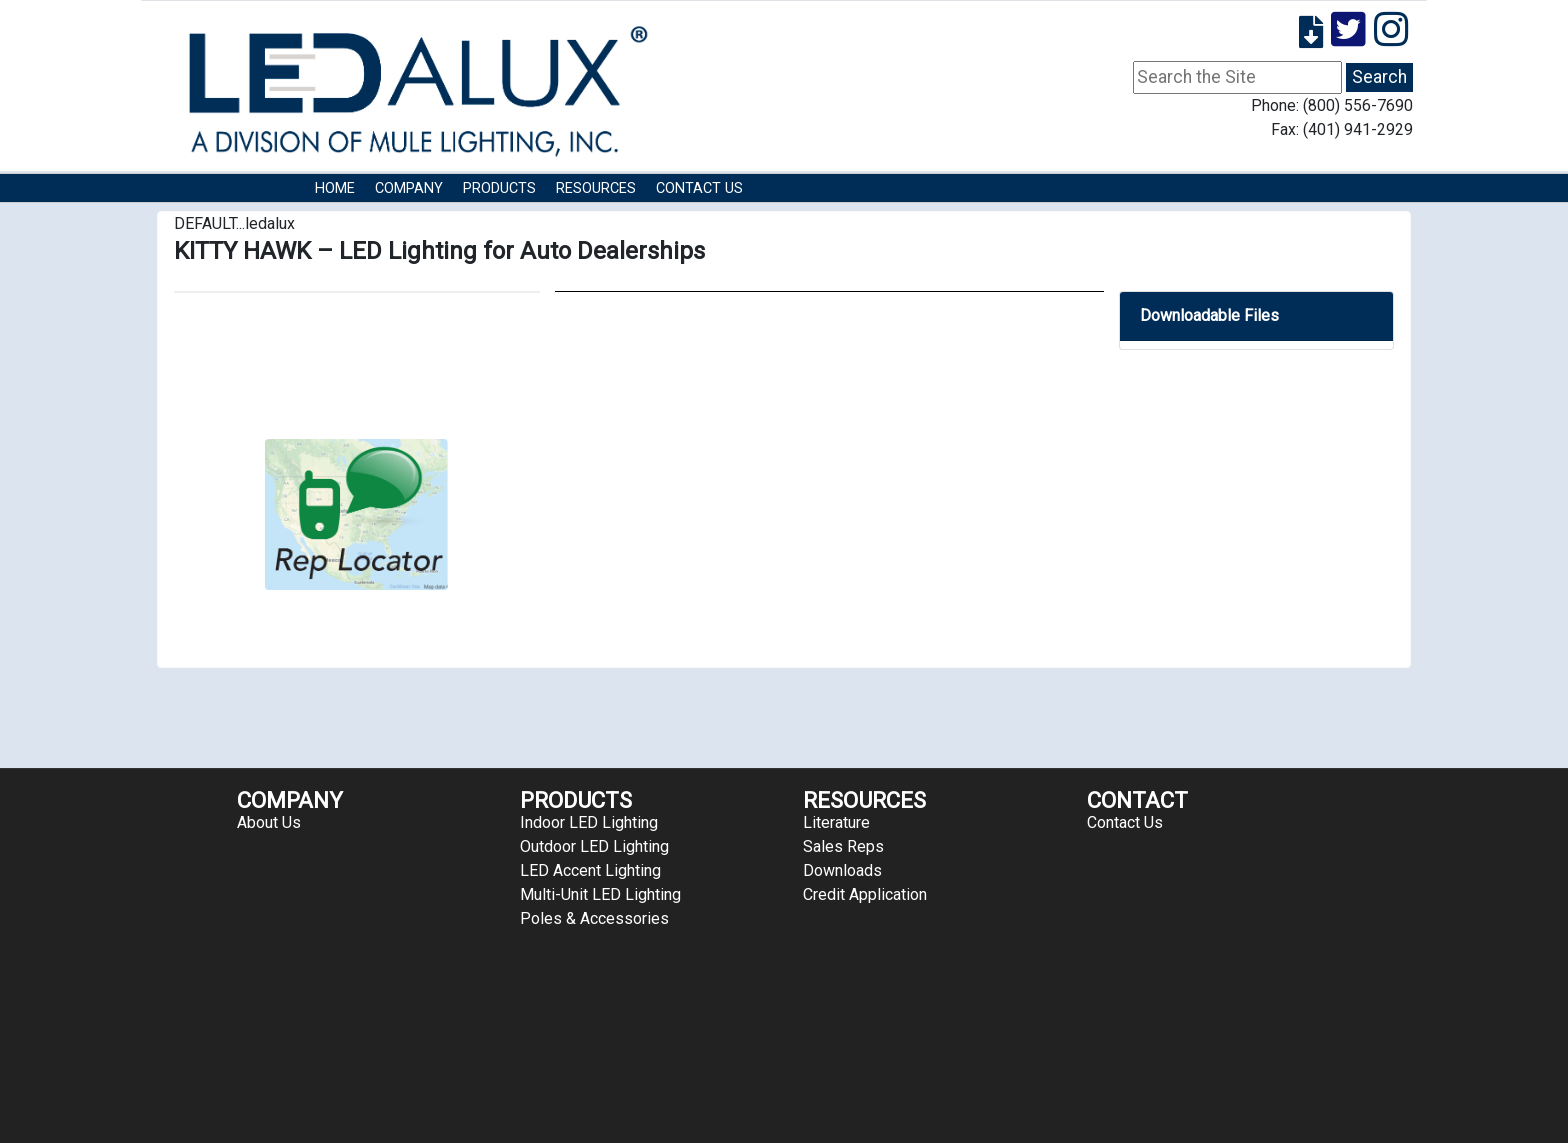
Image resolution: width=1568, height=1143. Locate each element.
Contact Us (699, 188)
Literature (836, 822)
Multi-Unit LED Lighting (600, 894)
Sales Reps (843, 846)
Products (499, 188)
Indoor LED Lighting (589, 822)
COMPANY (409, 188)
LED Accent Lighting (590, 870)
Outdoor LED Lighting (594, 846)
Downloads (842, 870)
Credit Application (865, 894)
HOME (335, 188)
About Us (269, 822)
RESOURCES (596, 188)
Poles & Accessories (594, 918)
